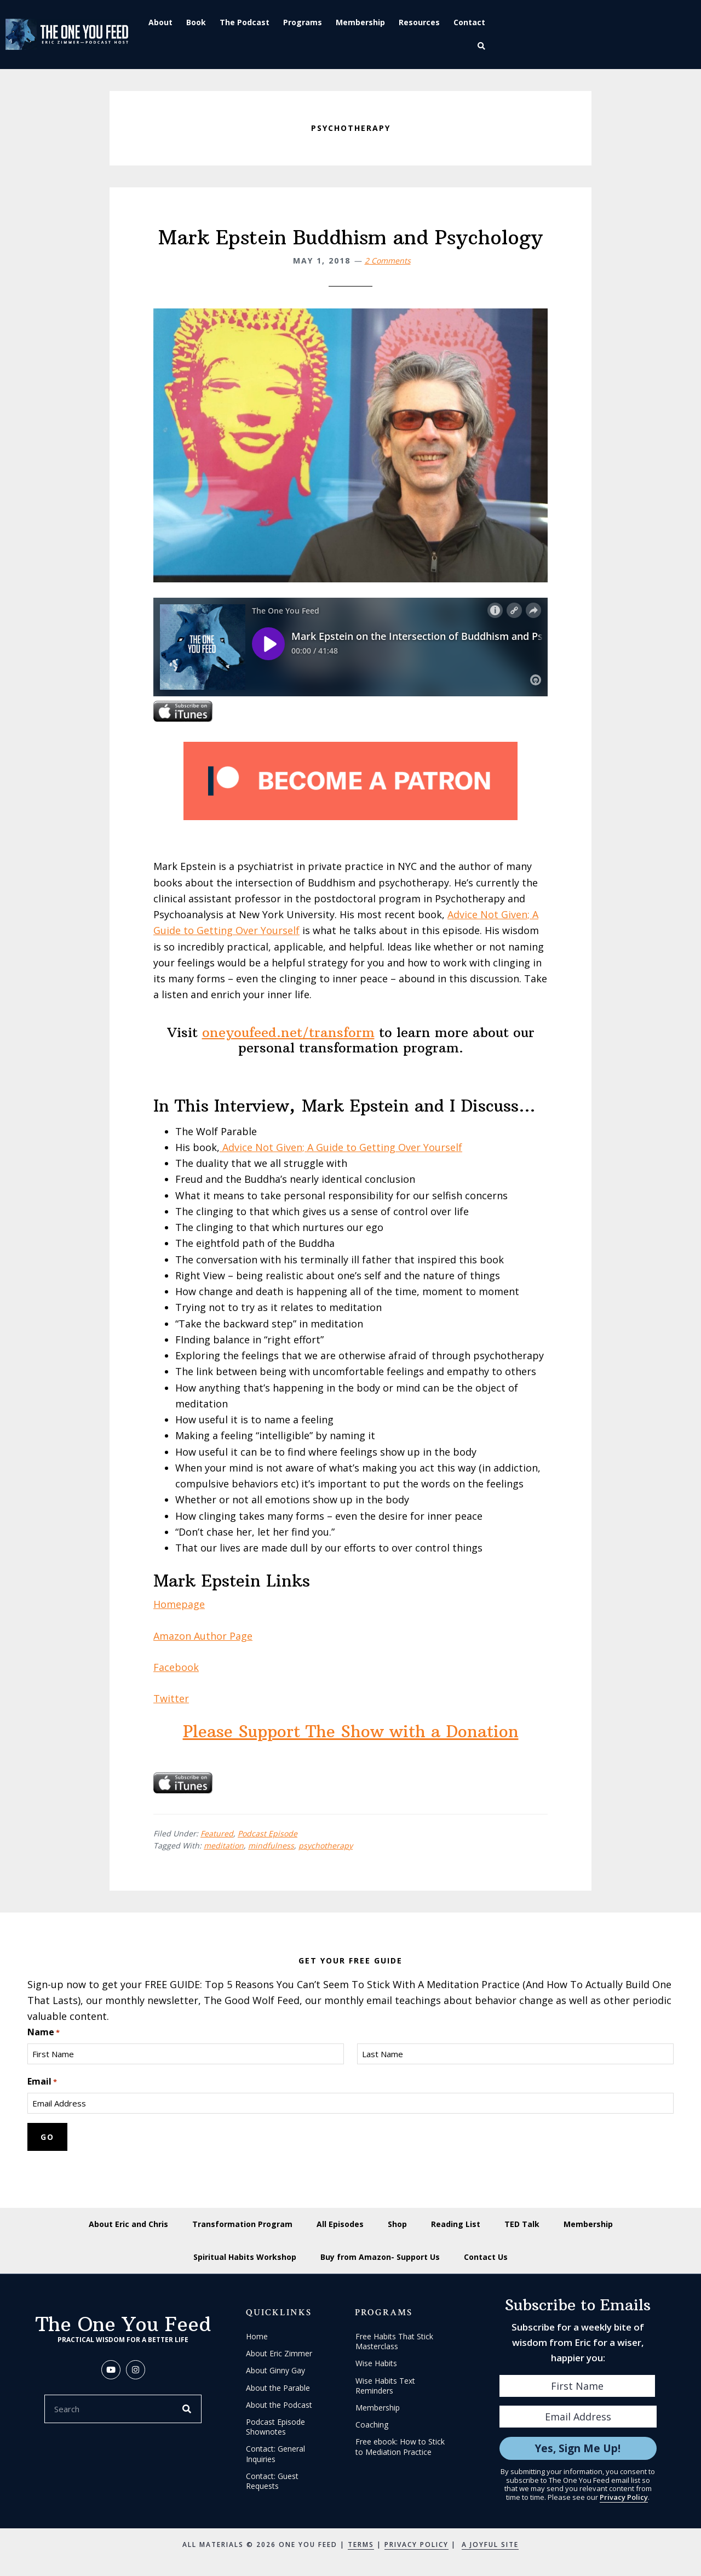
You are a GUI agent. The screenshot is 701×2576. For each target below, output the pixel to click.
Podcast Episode (267, 1833)
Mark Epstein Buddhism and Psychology (350, 237)
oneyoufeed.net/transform (288, 1032)
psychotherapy (325, 1845)
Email (42, 2081)
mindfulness (271, 1845)
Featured (216, 1833)
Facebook (176, 1667)
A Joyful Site (490, 2544)
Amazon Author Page (202, 1635)
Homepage (179, 1604)
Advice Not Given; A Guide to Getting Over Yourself (341, 1147)
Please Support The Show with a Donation (351, 1731)
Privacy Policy (624, 2497)
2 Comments (388, 260)
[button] (483, 46)
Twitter (171, 1698)
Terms (361, 2544)
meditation (224, 1845)
